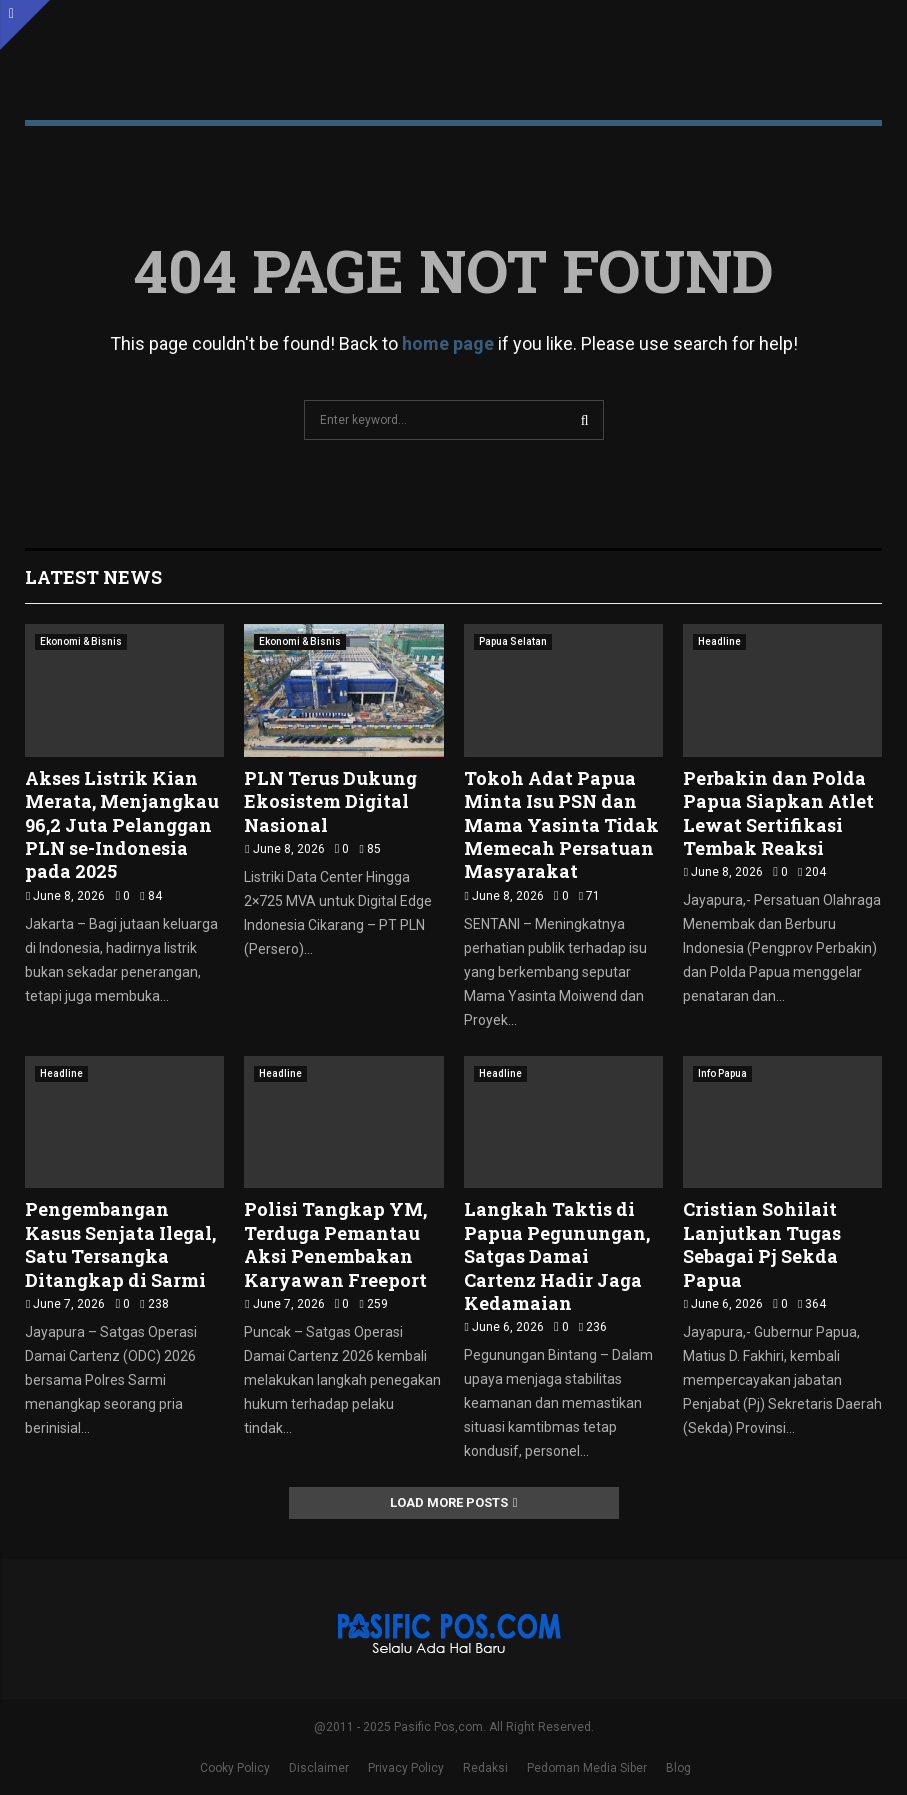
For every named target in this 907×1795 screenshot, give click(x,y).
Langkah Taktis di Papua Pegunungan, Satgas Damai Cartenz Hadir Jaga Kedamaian (557, 1256)
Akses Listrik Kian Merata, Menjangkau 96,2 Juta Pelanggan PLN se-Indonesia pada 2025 (122, 825)
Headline (719, 641)
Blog (678, 1768)
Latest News (93, 577)
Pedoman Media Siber (587, 1768)
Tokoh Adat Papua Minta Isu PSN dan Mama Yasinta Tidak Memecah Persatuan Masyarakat (561, 825)
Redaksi (485, 1768)
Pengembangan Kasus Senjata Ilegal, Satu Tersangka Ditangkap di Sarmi (120, 1244)
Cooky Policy (235, 1768)
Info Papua (722, 1073)
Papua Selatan (513, 641)
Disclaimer (319, 1768)
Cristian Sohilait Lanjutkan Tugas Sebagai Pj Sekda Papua (762, 1244)
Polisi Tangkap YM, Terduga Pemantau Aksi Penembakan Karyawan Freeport (335, 1244)
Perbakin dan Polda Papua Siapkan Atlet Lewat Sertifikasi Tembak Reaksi (778, 813)
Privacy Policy (406, 1768)
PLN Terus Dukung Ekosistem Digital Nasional (330, 801)
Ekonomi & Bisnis (81, 641)
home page (448, 343)
